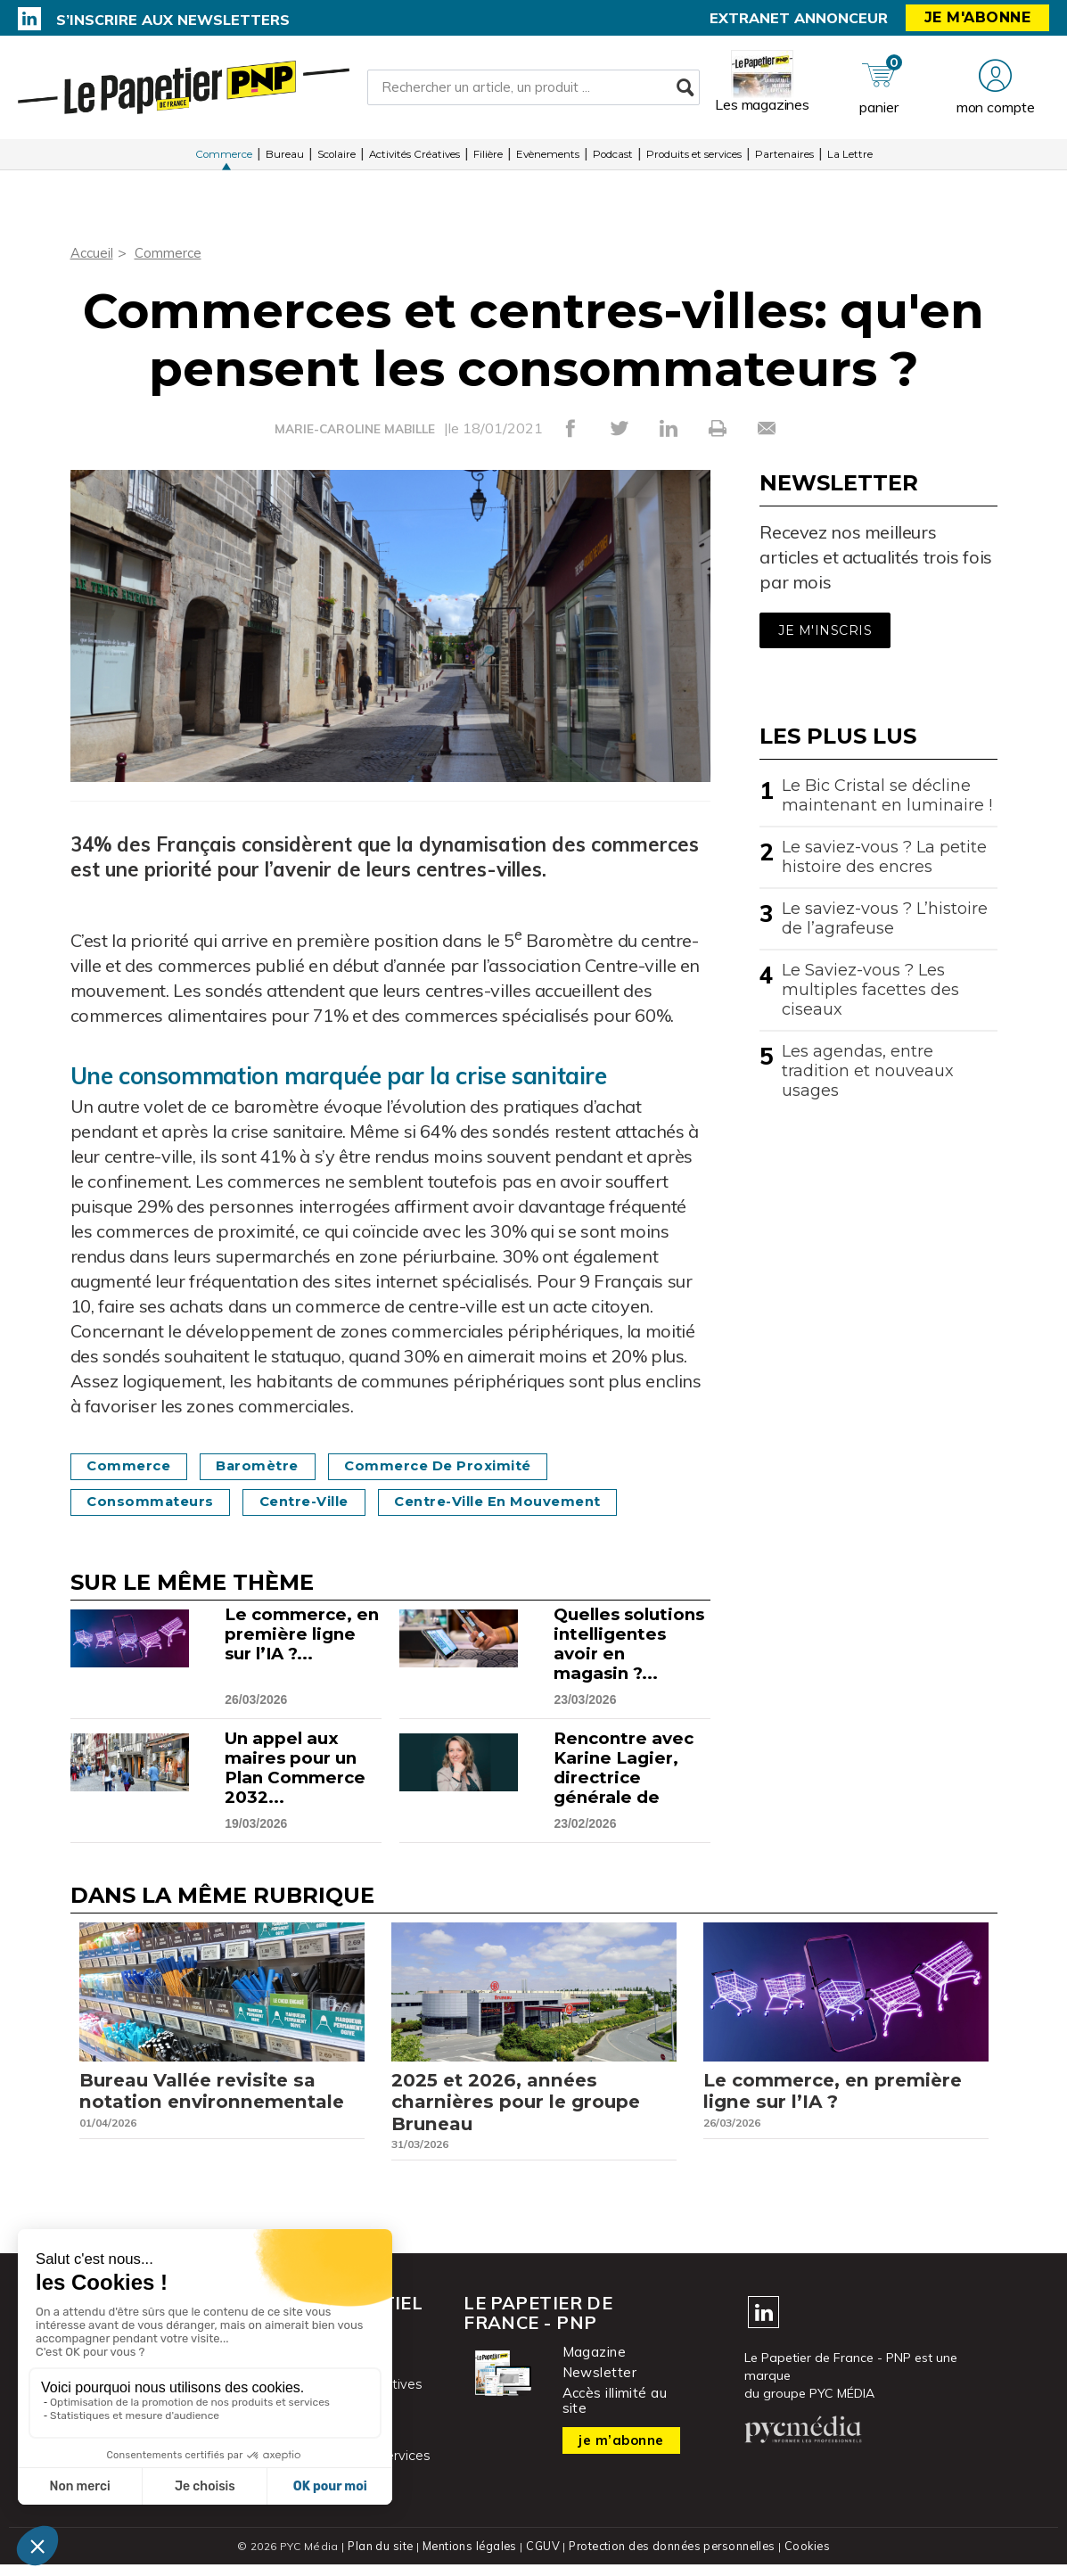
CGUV (542, 2557)
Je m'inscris (825, 630)
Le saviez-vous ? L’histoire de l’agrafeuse (885, 918)
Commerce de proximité (464, 1466)
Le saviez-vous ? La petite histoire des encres (884, 856)
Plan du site (377, 2557)
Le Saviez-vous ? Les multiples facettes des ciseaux (870, 989)
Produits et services (694, 159)
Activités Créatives (414, 159)
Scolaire (336, 159)
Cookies (811, 2557)
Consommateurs (156, 1502)
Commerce (223, 159)
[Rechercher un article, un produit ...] (533, 90)
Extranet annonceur (799, 18)
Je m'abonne (977, 17)
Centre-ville (321, 1502)
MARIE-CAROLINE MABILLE (354, 429)
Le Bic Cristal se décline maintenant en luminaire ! (887, 795)
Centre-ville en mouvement (532, 1502)
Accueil (93, 252)
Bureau (285, 159)
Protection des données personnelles (673, 2557)
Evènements (547, 159)
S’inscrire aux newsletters (173, 20)
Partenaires (784, 159)
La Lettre (850, 159)
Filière (488, 159)
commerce (133, 1466)
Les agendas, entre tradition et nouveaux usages (868, 1070)
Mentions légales (467, 2557)
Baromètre (272, 1466)
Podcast (613, 159)
